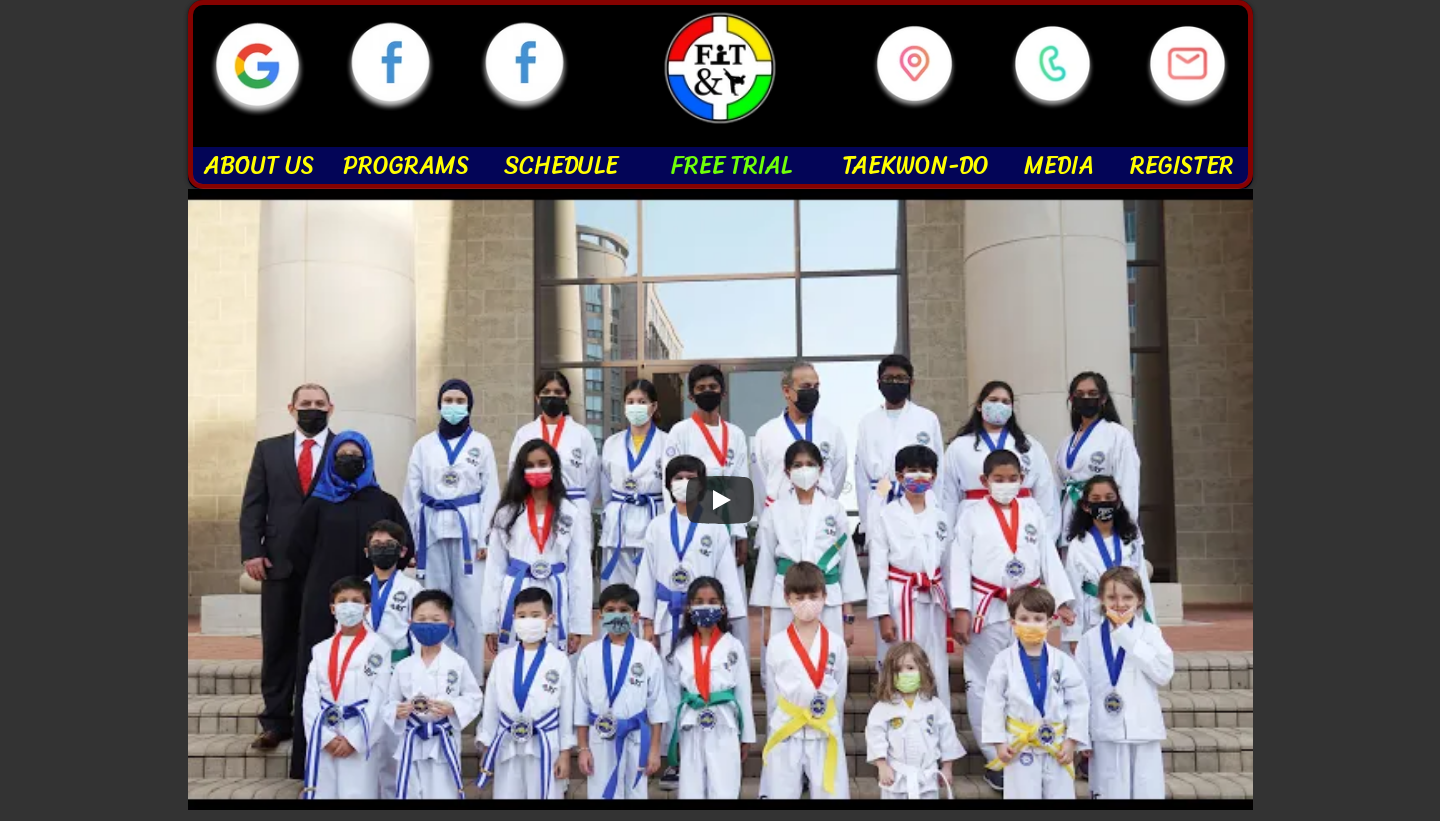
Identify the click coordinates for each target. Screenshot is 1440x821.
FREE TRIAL (730, 165)
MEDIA (1059, 165)
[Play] (720, 500)
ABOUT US (259, 165)
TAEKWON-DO (915, 165)
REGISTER (1182, 165)
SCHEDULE (561, 165)
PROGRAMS (406, 165)
